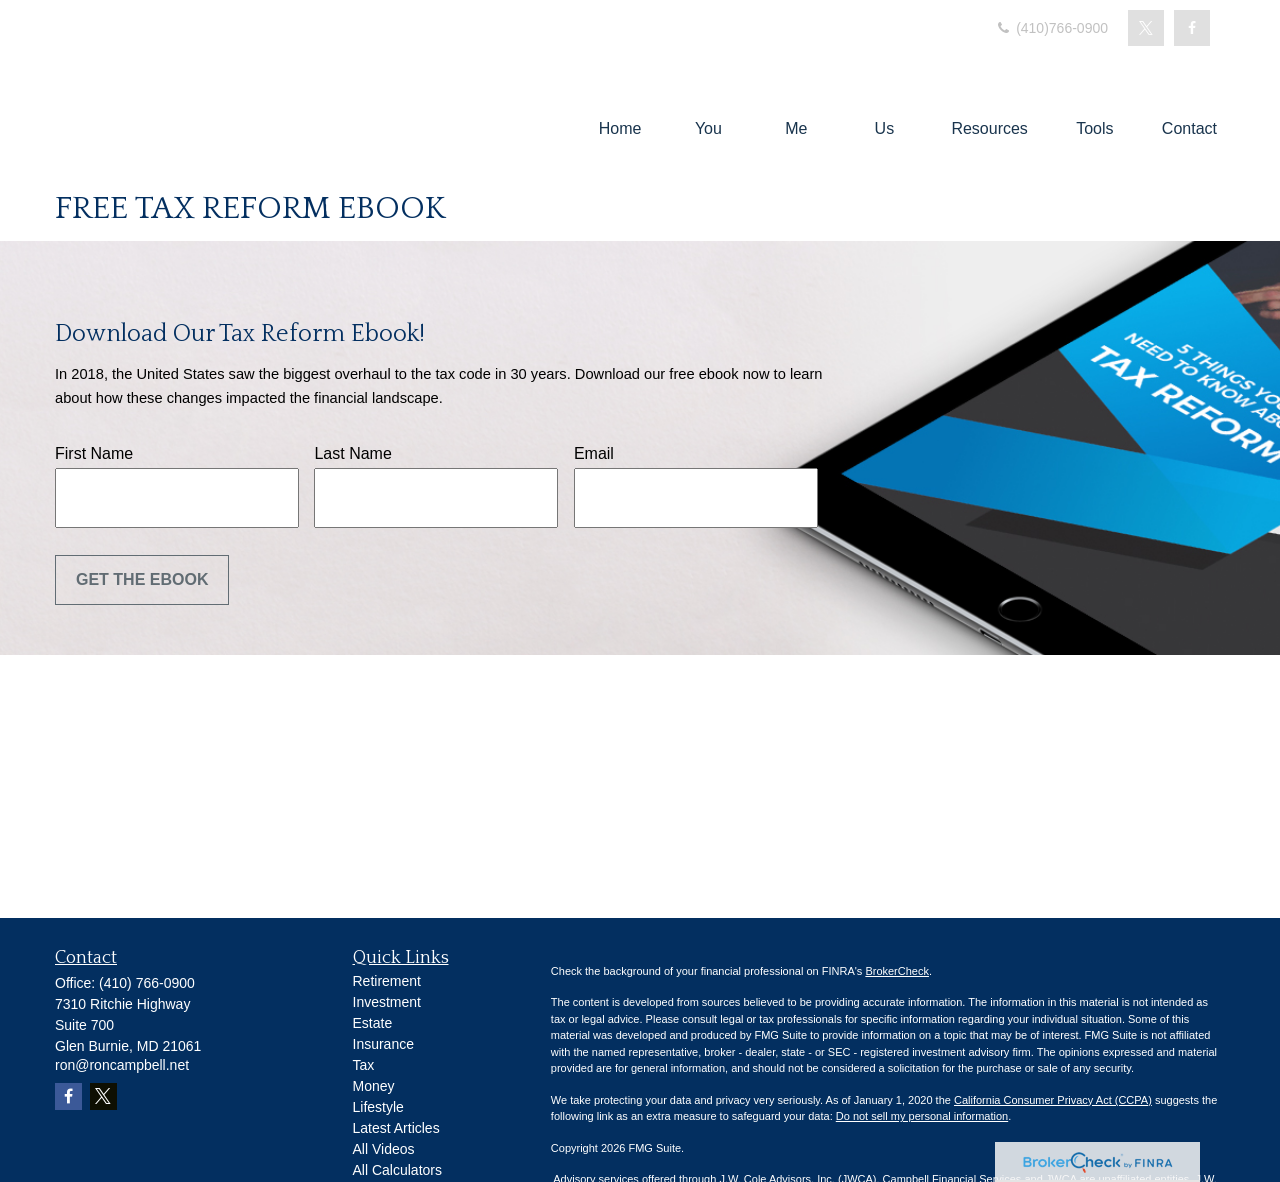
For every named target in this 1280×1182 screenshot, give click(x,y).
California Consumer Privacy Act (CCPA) (1053, 1100)
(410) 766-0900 (147, 983)
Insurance (383, 1044)
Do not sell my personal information (922, 1116)
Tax (364, 1065)
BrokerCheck (897, 971)
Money (374, 1086)
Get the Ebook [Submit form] (142, 579)
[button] (620, 128)
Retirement (387, 981)
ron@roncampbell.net (122, 1065)
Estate (373, 1023)
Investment (387, 1002)
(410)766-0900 (1051, 28)
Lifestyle (378, 1107)
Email (594, 453)
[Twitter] (1146, 28)
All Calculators (397, 1170)
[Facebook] (1192, 28)
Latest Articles (396, 1128)
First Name (94, 453)
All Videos (384, 1149)
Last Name (352, 453)
